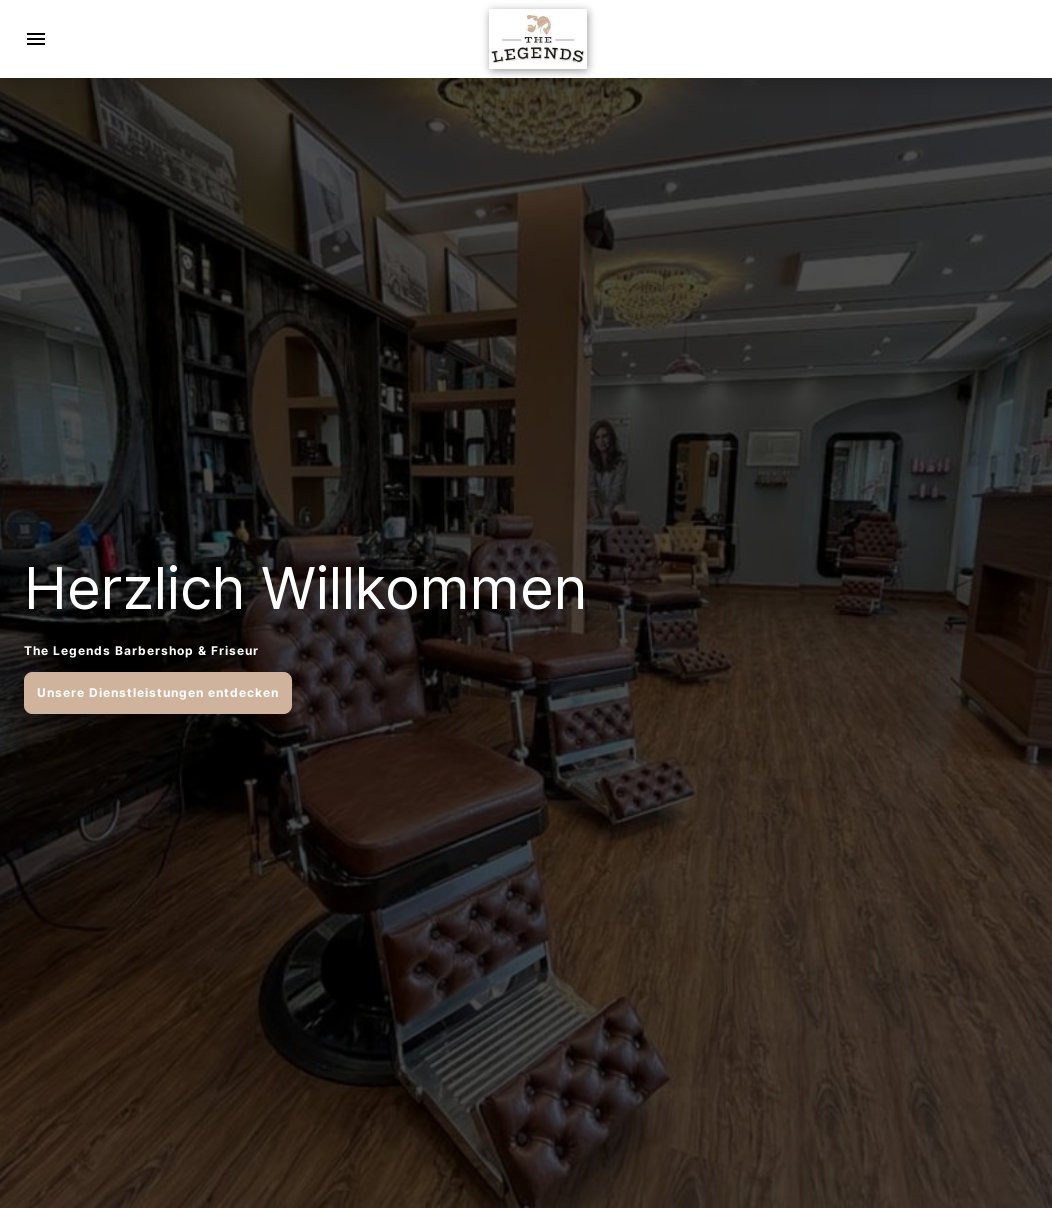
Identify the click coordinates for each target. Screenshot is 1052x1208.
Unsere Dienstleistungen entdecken (158, 692)
